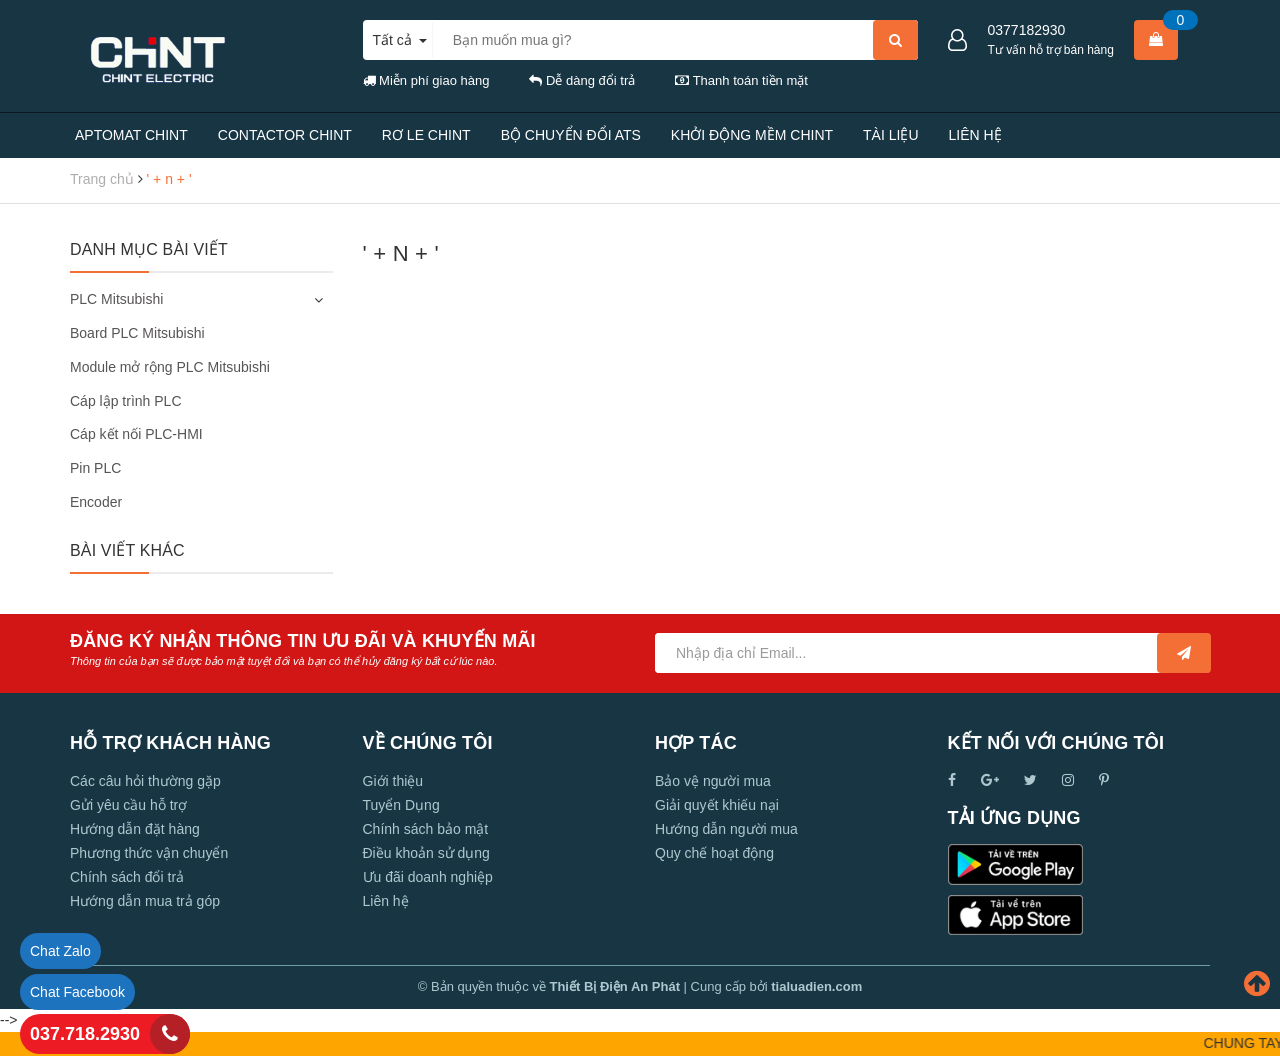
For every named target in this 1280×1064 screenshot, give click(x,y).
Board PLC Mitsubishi (137, 333)
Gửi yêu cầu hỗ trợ (128, 805)
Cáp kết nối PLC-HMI (136, 434)
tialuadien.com (816, 986)
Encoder (96, 502)
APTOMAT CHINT (131, 135)
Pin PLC (95, 468)
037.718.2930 (85, 1034)
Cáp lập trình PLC (126, 401)
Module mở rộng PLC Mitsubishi (170, 367)
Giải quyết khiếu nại (717, 805)
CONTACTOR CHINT (285, 135)
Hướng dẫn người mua (726, 829)
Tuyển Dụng (401, 805)
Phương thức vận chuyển (149, 853)
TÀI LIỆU (890, 135)
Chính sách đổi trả (127, 877)
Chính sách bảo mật (426, 829)
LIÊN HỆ (975, 135)
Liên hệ (386, 901)
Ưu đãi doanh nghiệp (428, 877)
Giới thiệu (393, 781)
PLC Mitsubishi (116, 299)
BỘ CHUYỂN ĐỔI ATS (571, 135)
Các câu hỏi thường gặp (145, 781)
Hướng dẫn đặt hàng (135, 829)
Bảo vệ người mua (713, 781)
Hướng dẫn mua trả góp (145, 901)
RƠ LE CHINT (426, 135)
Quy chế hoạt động (714, 853)
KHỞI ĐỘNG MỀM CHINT (752, 135)
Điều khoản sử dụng (426, 853)
